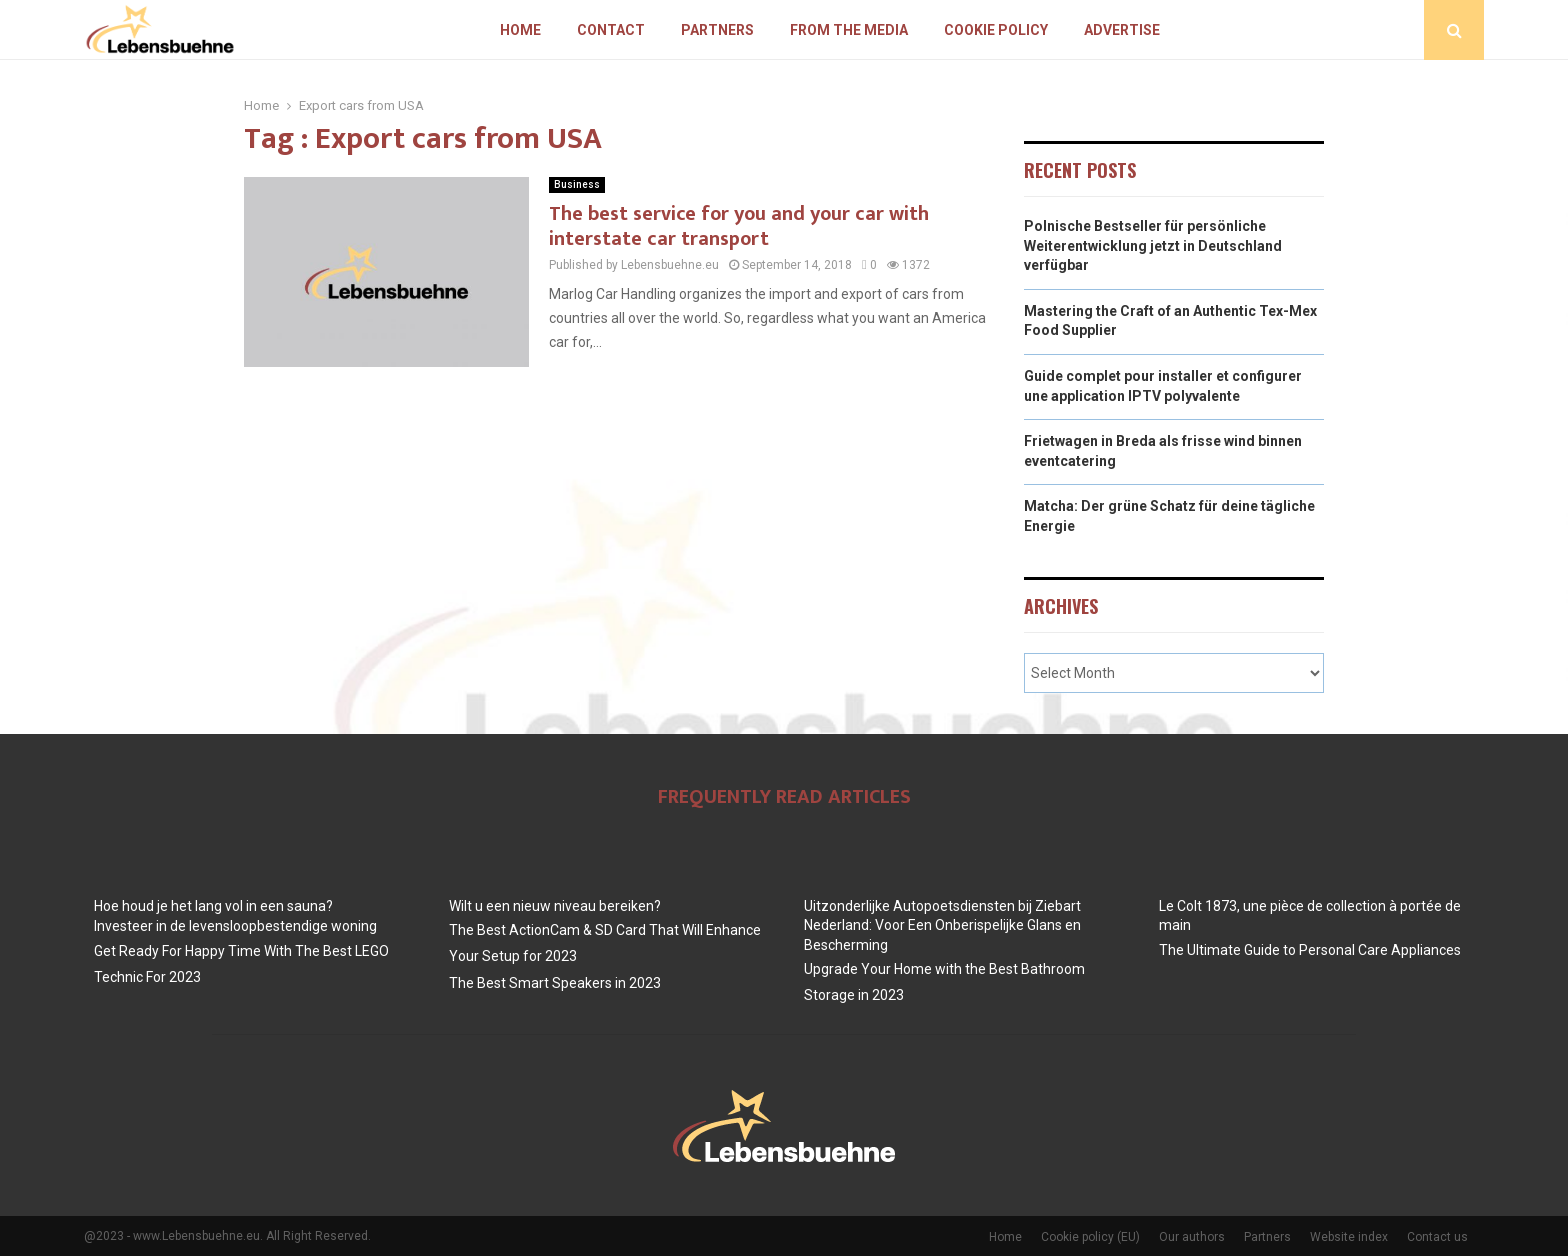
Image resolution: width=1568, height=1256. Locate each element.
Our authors (1192, 1237)
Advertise (1122, 30)
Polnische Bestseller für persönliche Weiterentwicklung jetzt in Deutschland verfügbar (1153, 245)
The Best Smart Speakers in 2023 (555, 983)
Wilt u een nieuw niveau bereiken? (555, 906)
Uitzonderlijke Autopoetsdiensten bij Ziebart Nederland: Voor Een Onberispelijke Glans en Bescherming (942, 925)
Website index (1349, 1237)
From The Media (849, 30)
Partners (717, 30)
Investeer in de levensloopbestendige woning (235, 926)
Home (520, 30)
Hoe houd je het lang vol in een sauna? (213, 906)
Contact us (1437, 1237)
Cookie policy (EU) (1090, 1237)
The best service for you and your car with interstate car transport (739, 226)
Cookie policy (996, 30)
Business (577, 184)
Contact (611, 30)
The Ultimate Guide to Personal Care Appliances (1310, 950)
